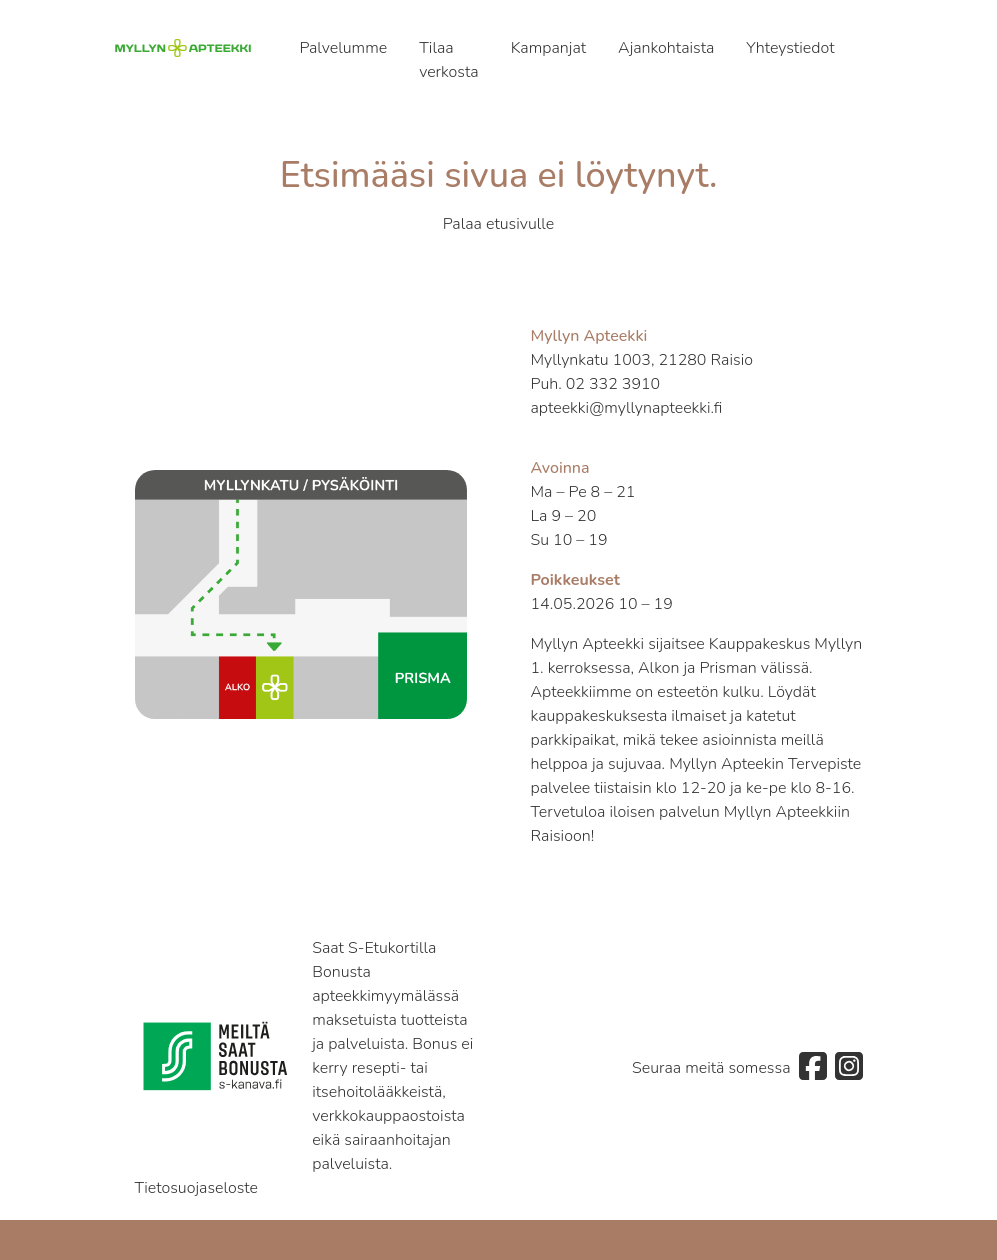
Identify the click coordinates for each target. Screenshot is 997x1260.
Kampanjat (548, 48)
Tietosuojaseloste (197, 1188)
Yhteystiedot (790, 48)
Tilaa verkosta (449, 60)
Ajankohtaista (666, 48)
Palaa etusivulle (499, 224)
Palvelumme (343, 48)
